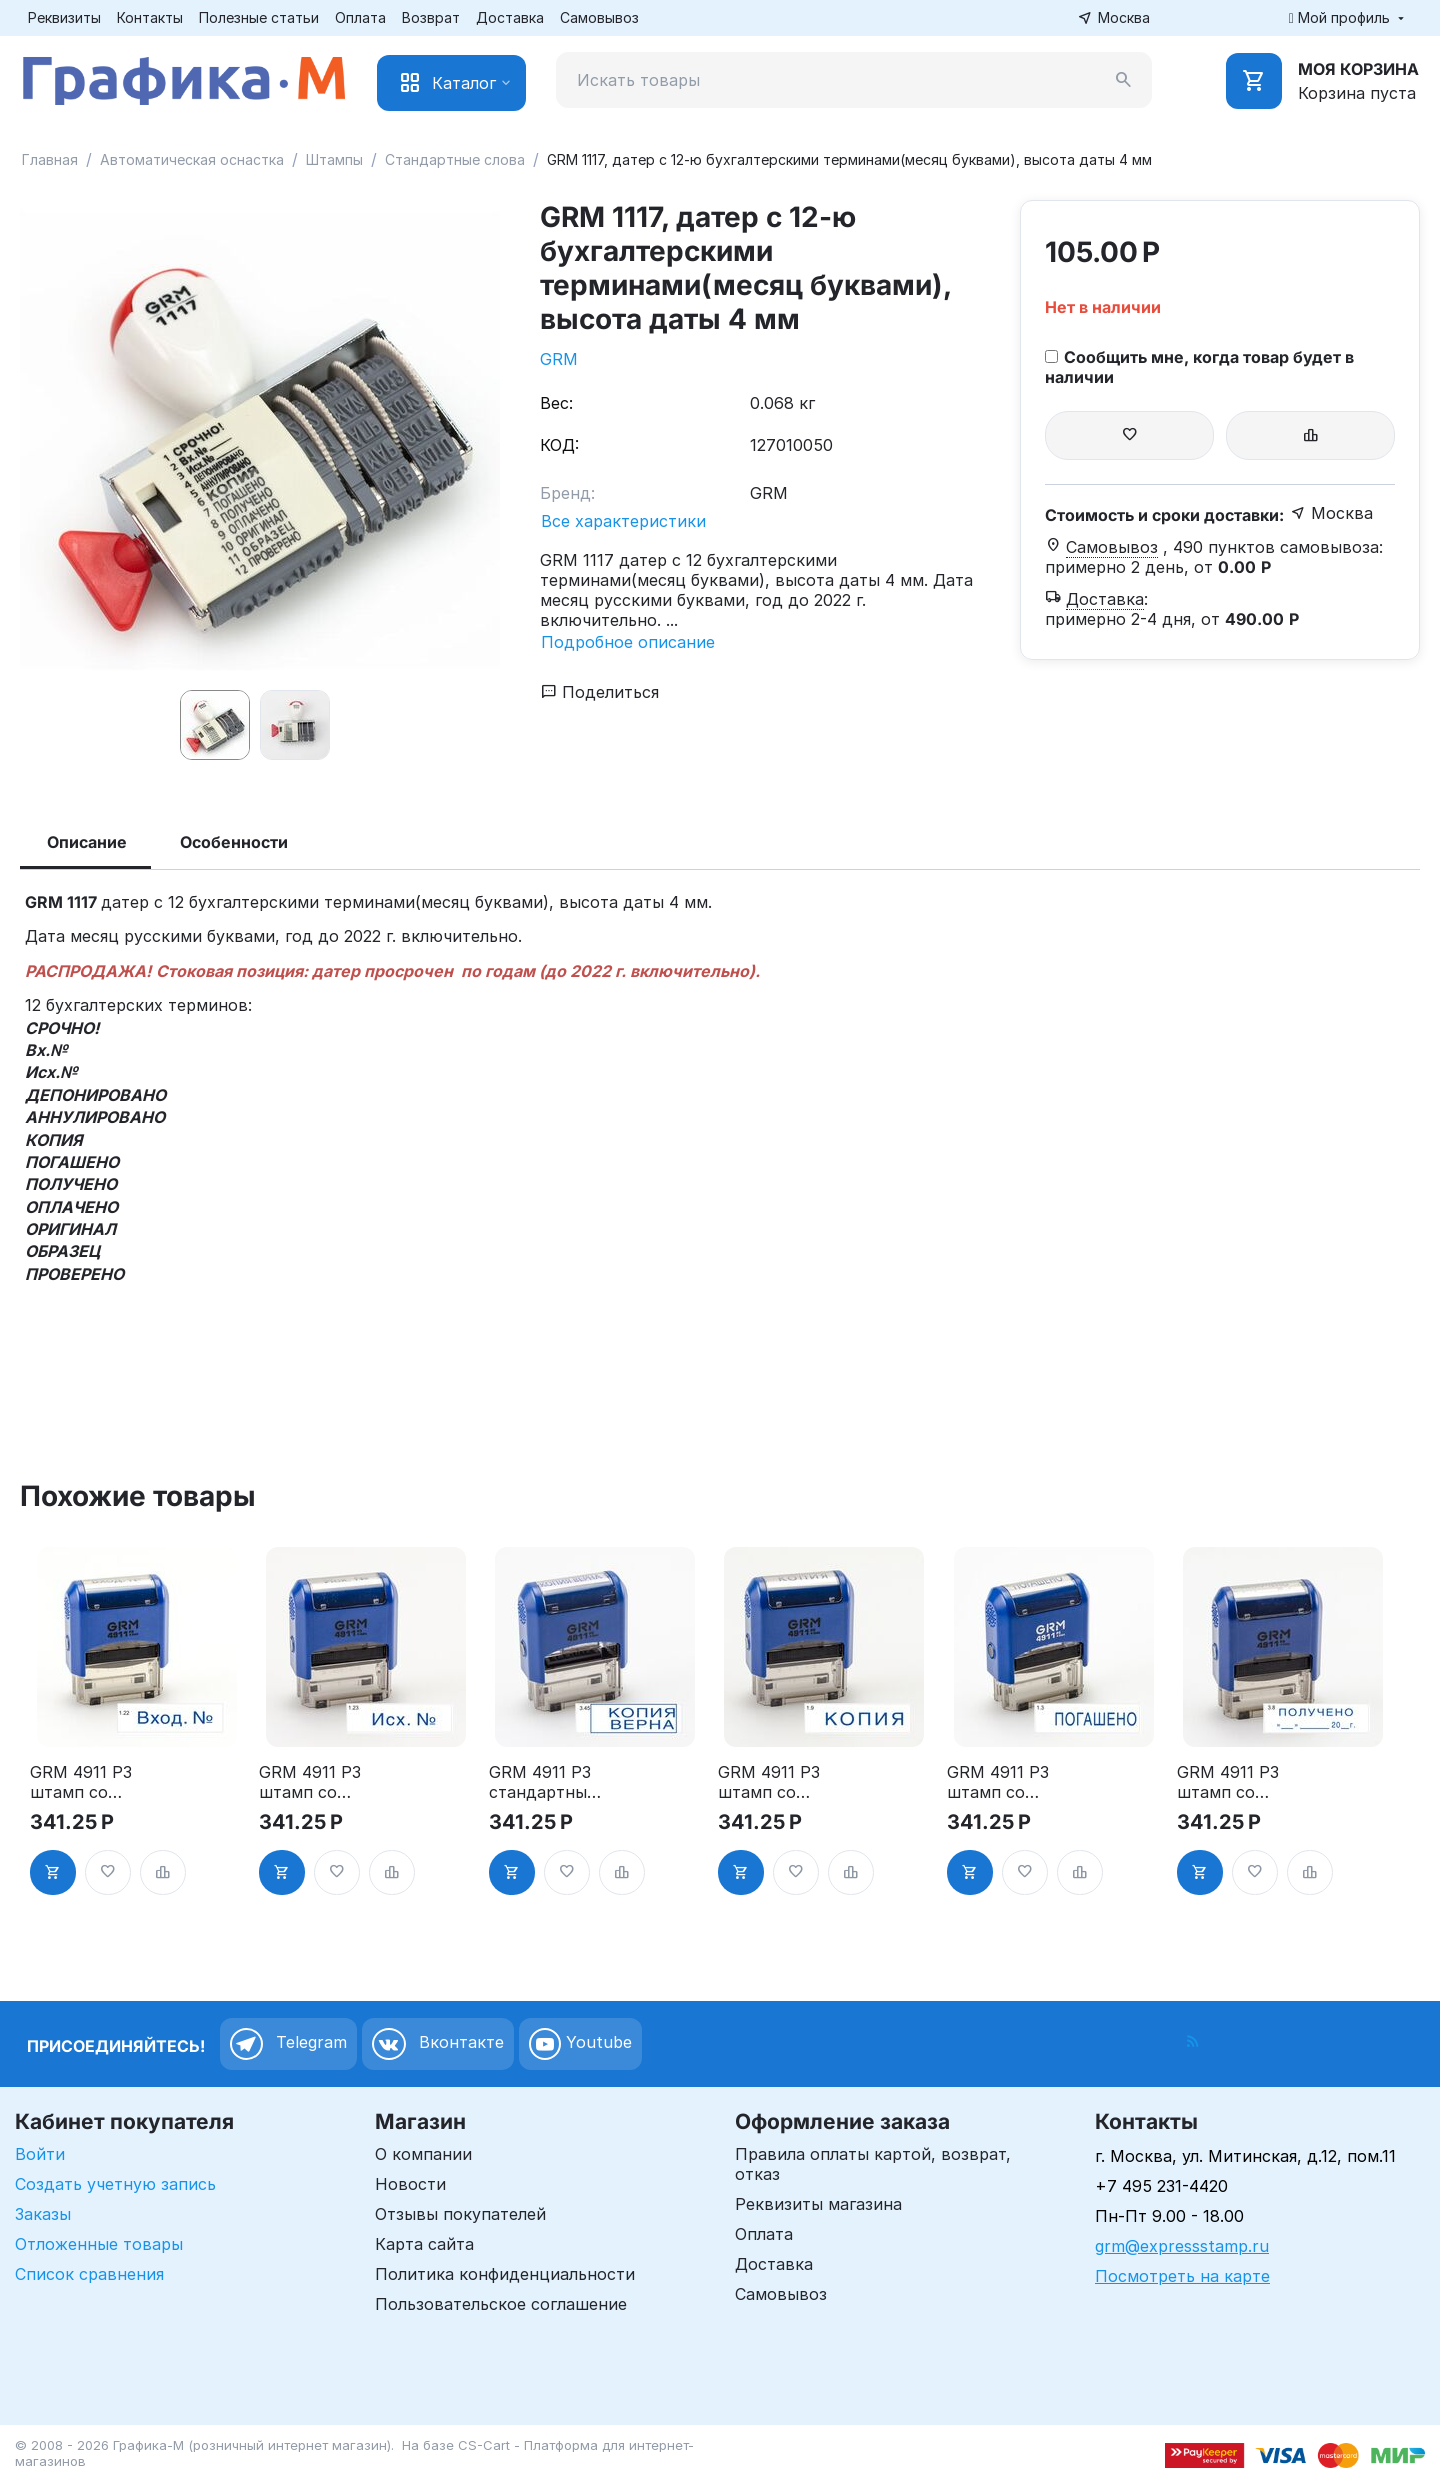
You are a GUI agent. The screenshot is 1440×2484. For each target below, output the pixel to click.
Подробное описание (628, 642)
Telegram (288, 2044)
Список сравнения (89, 2274)
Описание (87, 842)
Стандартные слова (455, 159)
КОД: (559, 445)
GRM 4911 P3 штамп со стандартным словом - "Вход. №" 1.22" (85, 1782)
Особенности (234, 842)
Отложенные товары (99, 2244)
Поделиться (600, 692)
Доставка (510, 17)
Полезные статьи (259, 17)
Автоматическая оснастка (192, 159)
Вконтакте (438, 2044)
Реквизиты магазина (818, 2204)
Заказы (43, 2214)
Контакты (150, 17)
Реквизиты (64, 17)
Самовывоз (599, 17)
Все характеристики (623, 521)
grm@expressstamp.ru (1182, 2246)
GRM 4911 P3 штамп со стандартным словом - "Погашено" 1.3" (1002, 1782)
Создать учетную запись (115, 2184)
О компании (423, 2154)
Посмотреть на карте (1182, 2276)
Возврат (431, 17)
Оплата (360, 17)
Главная (50, 159)
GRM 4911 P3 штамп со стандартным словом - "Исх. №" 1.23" (319, 1782)
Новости (410, 2184)
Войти (40, 2154)
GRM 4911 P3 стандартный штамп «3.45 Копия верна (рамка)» (543, 1782)
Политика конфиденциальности (505, 2274)
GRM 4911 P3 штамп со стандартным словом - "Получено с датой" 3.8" (1232, 1782)
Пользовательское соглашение (501, 2304)
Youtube (580, 2044)
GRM (559, 359)
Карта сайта (424, 2244)
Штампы (334, 159)
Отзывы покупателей (460, 2214)
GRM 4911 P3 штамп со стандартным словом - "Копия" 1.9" (773, 1782)
